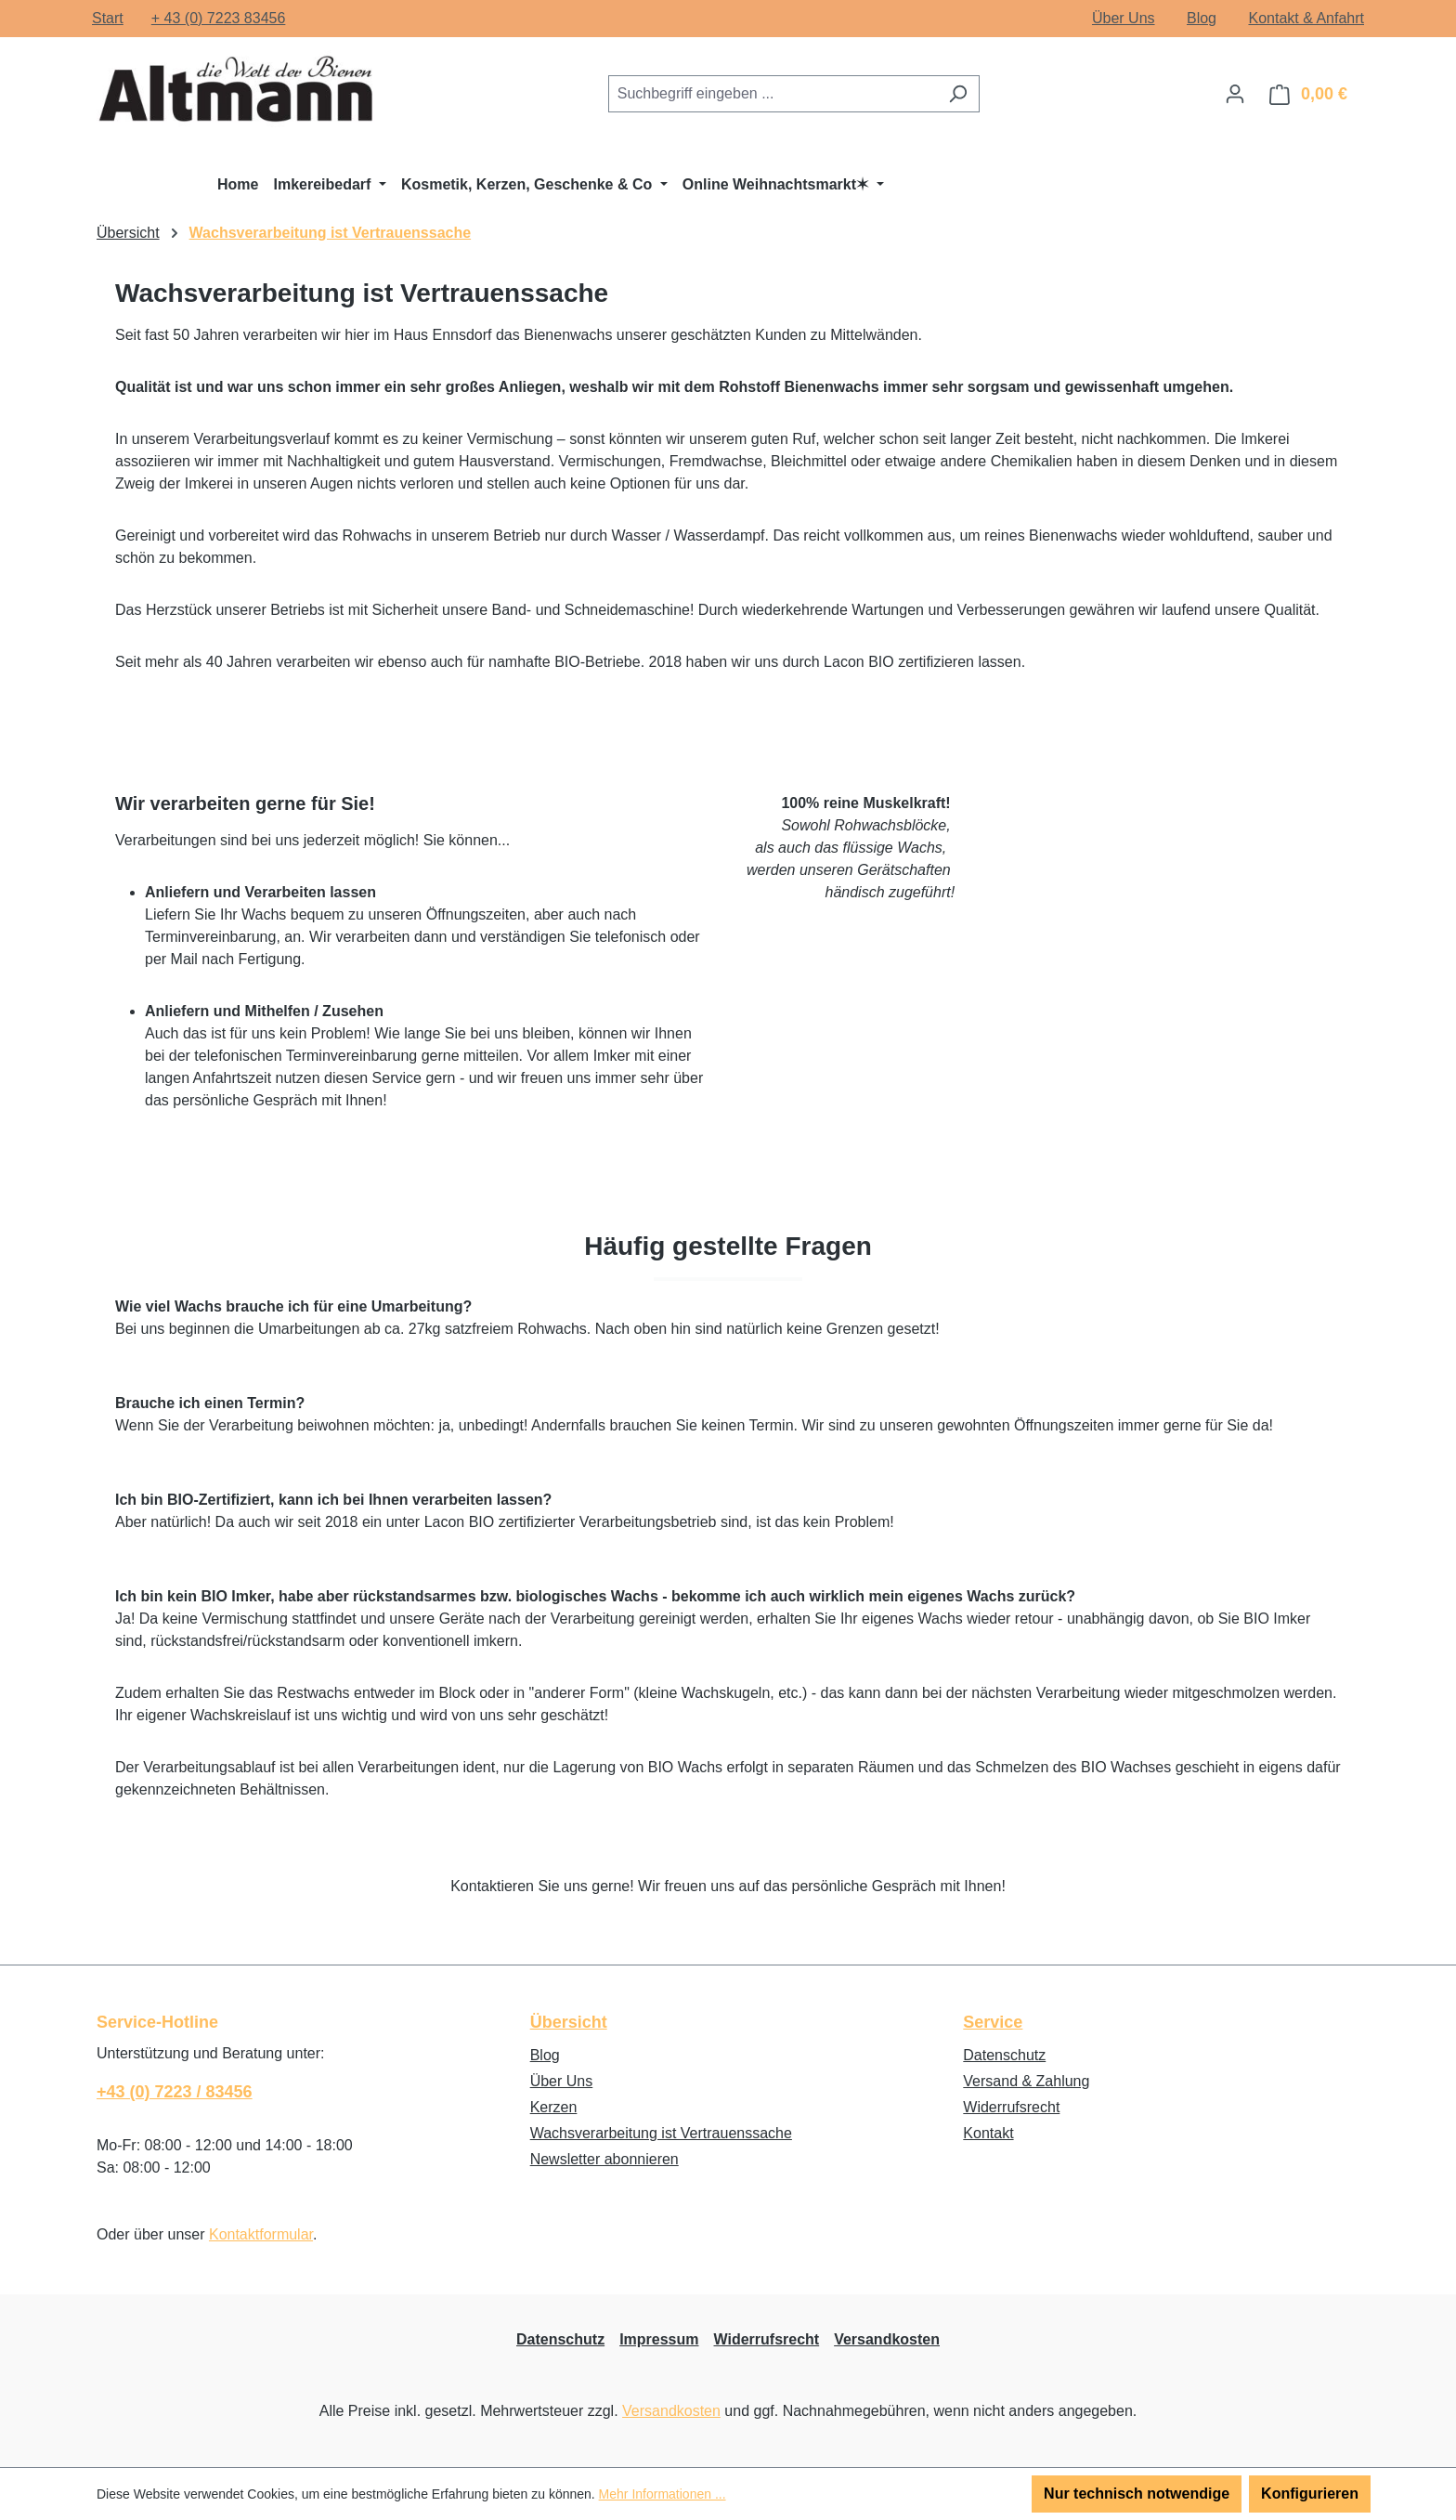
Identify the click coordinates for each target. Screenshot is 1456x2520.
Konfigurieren (1309, 2493)
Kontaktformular (261, 2234)
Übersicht (568, 2022)
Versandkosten (887, 2339)
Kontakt (988, 2133)
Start (108, 18)
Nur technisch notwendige (1136, 2493)
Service (992, 2022)
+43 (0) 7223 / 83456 (175, 2092)
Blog (1201, 18)
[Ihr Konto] (1235, 93)
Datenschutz (1004, 2055)
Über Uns (1123, 18)
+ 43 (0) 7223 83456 (218, 18)
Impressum (658, 2339)
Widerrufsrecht (1011, 2107)
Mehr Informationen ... (662, 2494)
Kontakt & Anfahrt (1306, 18)
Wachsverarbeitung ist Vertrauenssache (661, 2133)
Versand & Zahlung (1026, 2081)
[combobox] (772, 93)
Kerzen (554, 2107)
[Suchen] (958, 93)
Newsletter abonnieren (604, 2159)
